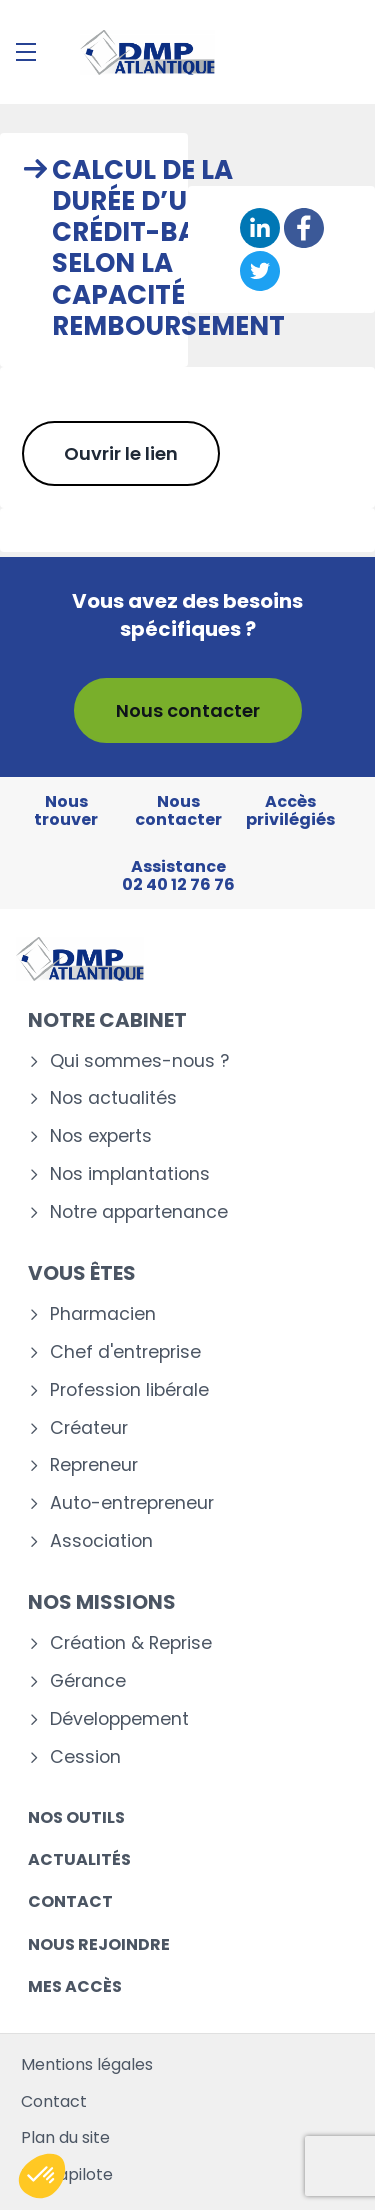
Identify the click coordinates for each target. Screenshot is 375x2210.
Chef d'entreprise (125, 1352)
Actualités (79, 1859)
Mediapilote (67, 2174)
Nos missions (102, 1602)
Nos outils (76, 1817)
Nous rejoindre (99, 1944)
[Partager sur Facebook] (304, 228)
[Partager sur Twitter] (260, 271)
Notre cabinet (107, 1020)
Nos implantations (130, 1174)
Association (101, 1541)
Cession (85, 1757)
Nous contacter (188, 710)
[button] (42, 2176)
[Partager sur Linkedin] (260, 228)
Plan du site (65, 2137)
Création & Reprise (131, 1643)
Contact (70, 1901)
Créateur (89, 1428)
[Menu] (26, 52)
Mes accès (75, 1986)
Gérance (88, 1681)
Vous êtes (82, 1273)
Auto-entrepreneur (132, 1503)
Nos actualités (113, 1098)
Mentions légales (87, 2064)
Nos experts (101, 1136)
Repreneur (94, 1465)
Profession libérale (129, 1390)
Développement (119, 1719)
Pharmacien (103, 1314)
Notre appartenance (139, 1212)
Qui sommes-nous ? (139, 1061)
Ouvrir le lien (121, 453)
